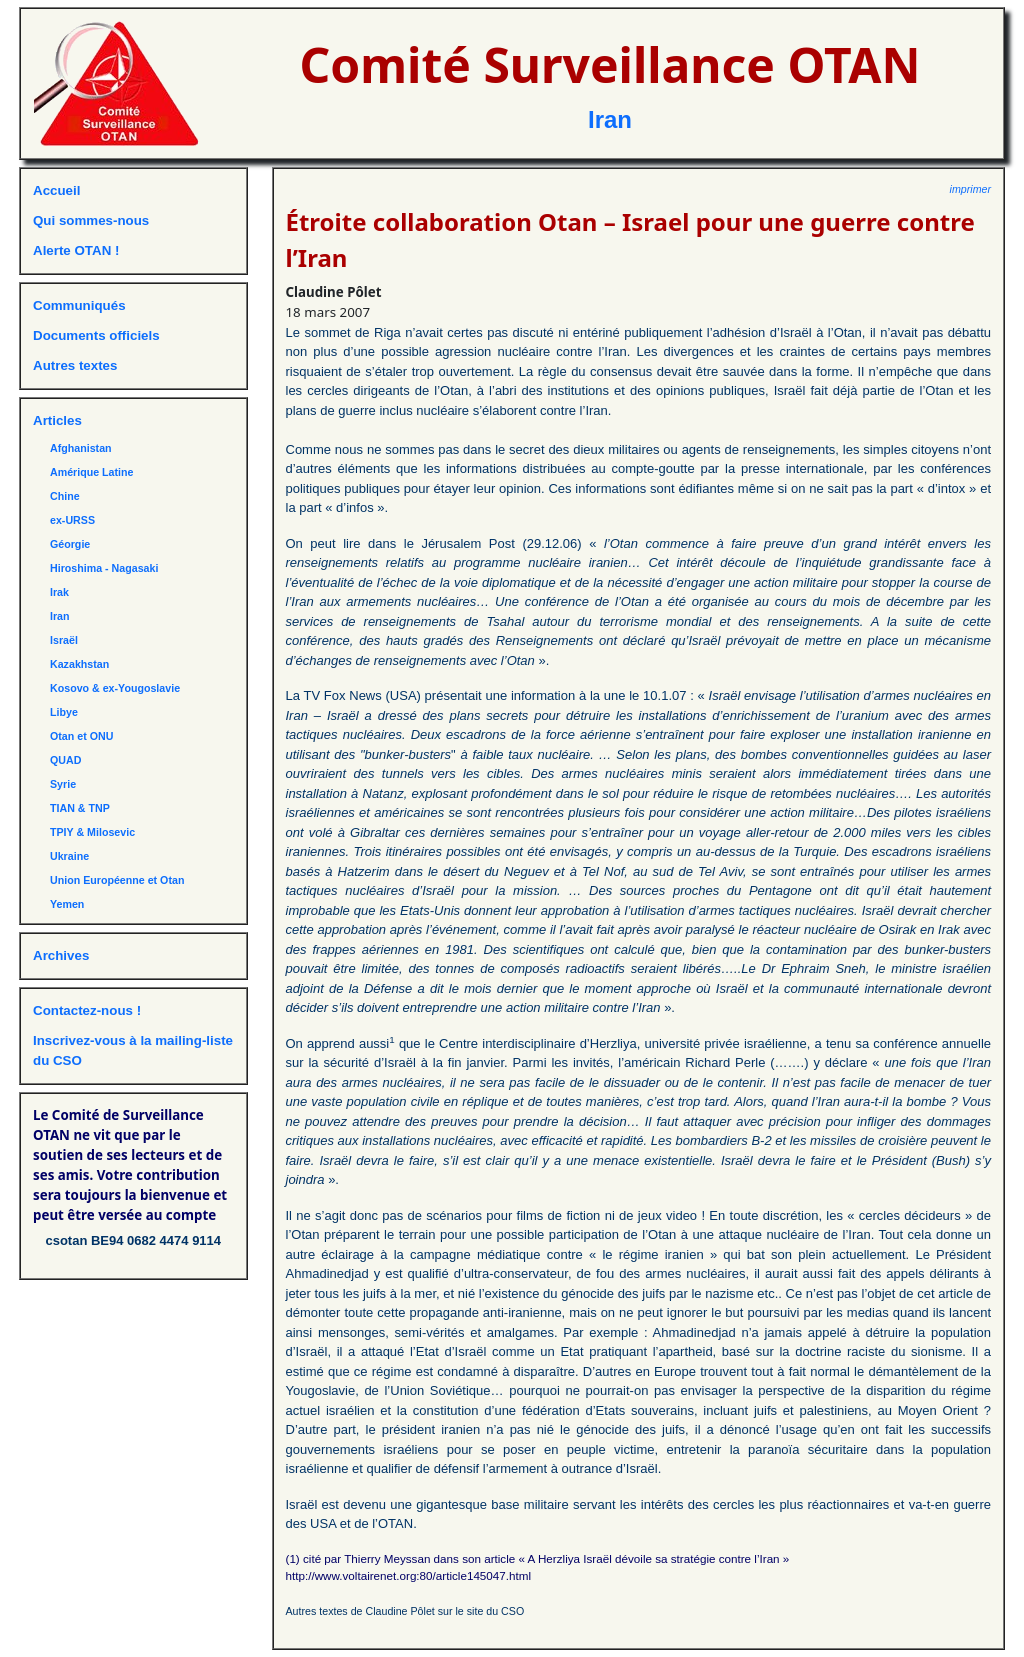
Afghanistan (81, 448)
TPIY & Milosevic (92, 832)
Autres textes (75, 365)
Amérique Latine (92, 472)
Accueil (56, 190)
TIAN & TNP (80, 808)
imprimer (970, 189)
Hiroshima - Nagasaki (104, 568)
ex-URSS (72, 520)
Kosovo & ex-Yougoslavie (115, 688)
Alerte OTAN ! (76, 250)
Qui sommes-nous (91, 220)
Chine (65, 496)
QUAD (65, 760)
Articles (57, 420)
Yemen (67, 904)
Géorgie (70, 544)
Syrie (63, 784)
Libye (64, 712)
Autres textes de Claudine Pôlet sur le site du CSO (405, 1611)
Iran (610, 119)
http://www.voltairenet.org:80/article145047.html (409, 1575)
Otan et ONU (81, 736)
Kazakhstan (79, 664)
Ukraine (69, 856)
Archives (61, 955)
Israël (64, 640)
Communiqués (79, 305)
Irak (59, 592)
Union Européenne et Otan (117, 880)
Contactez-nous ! (87, 1010)
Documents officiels (96, 335)
